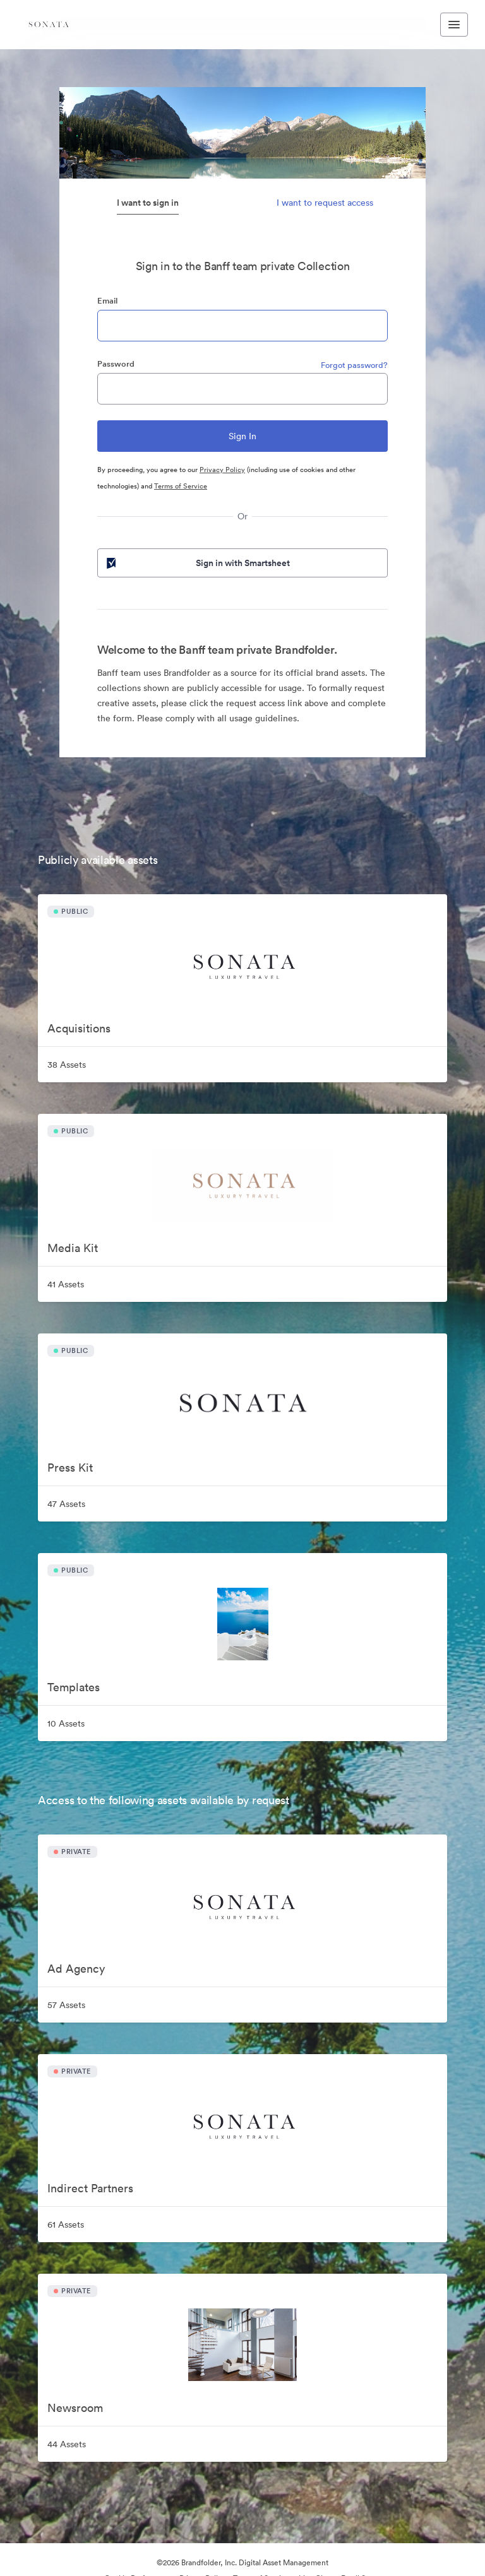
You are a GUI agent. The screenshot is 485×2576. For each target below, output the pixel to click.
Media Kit (72, 1248)
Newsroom (75, 2408)
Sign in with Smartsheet (197, 563)
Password (116, 363)
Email (107, 300)
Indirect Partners (90, 2188)
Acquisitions (79, 1028)
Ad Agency (76, 1968)
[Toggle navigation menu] (454, 25)
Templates (73, 1687)
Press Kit (70, 1467)
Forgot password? (354, 365)
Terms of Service (180, 486)
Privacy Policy (222, 469)
